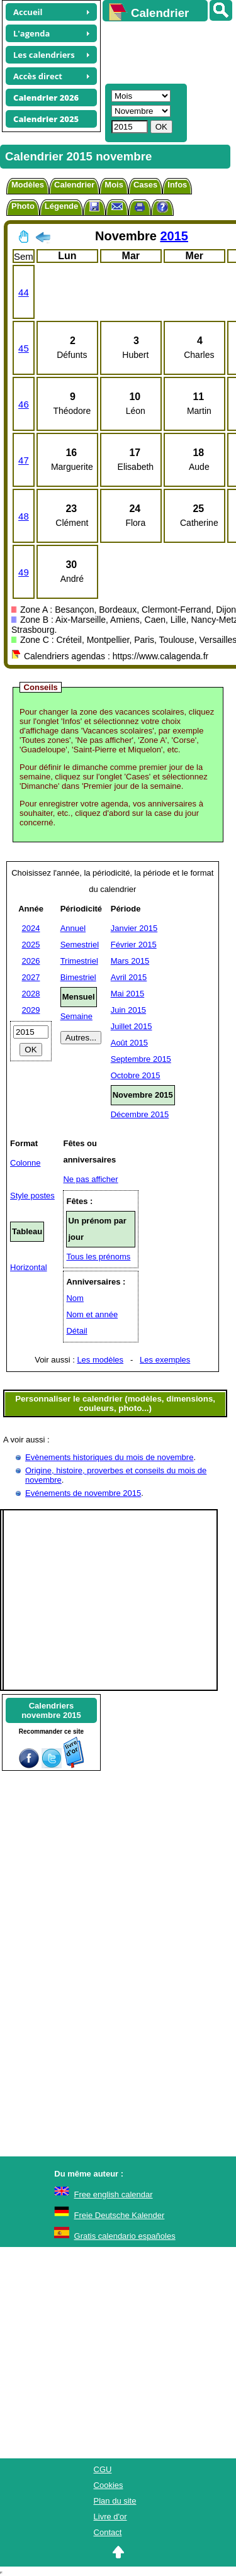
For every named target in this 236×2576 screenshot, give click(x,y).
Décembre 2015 (140, 1114)
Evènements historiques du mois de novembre (109, 1457)
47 (23, 460)
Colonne (25, 1163)
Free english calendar (113, 2194)
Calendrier (74, 184)
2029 (31, 1010)
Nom (74, 1298)
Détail (76, 1330)
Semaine (76, 1016)
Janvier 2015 (134, 928)
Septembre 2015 (141, 1059)
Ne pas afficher (90, 1179)
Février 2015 (134, 944)
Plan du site (115, 2501)
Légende (61, 206)
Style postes (32, 1195)
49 (23, 572)
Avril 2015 (129, 977)
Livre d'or (110, 2516)
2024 (31, 928)
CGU (103, 2469)
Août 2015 (129, 1042)
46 (23, 404)
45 (23, 348)
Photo (23, 206)
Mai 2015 (127, 993)
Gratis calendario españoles (125, 2236)
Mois (113, 184)
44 (23, 292)
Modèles (27, 184)
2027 (31, 977)
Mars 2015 (130, 961)
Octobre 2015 (135, 1075)
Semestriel (79, 944)
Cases (145, 184)
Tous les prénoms (98, 1256)
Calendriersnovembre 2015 (51, 1710)
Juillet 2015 (131, 1026)
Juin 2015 (128, 1010)
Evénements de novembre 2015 (83, 1493)
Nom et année (92, 1314)
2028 (31, 993)
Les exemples (165, 1359)
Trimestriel (79, 961)
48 (23, 516)
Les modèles (100, 1359)
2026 (31, 961)
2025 (31, 944)
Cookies (108, 2485)
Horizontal (28, 1267)
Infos (177, 184)
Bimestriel (78, 977)
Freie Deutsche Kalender (119, 2215)
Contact (108, 2532)
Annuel (73, 928)
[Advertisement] (163, 51)
